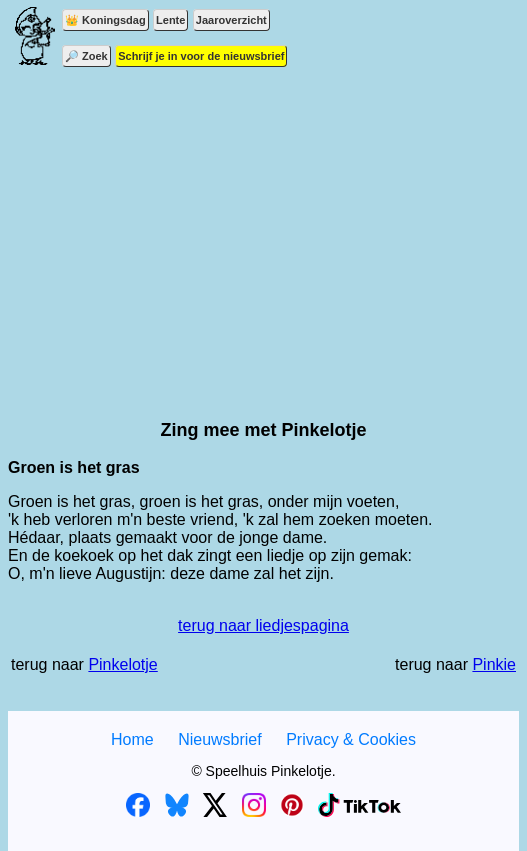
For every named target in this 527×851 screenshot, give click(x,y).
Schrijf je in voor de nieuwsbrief (201, 56)
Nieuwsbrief (220, 739)
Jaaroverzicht (231, 20)
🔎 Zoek (86, 56)
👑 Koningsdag (105, 20)
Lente (170, 20)
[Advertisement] (263, 230)
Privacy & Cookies (351, 739)
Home (132, 739)
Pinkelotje (122, 664)
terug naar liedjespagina (263, 625)
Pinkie (494, 664)
